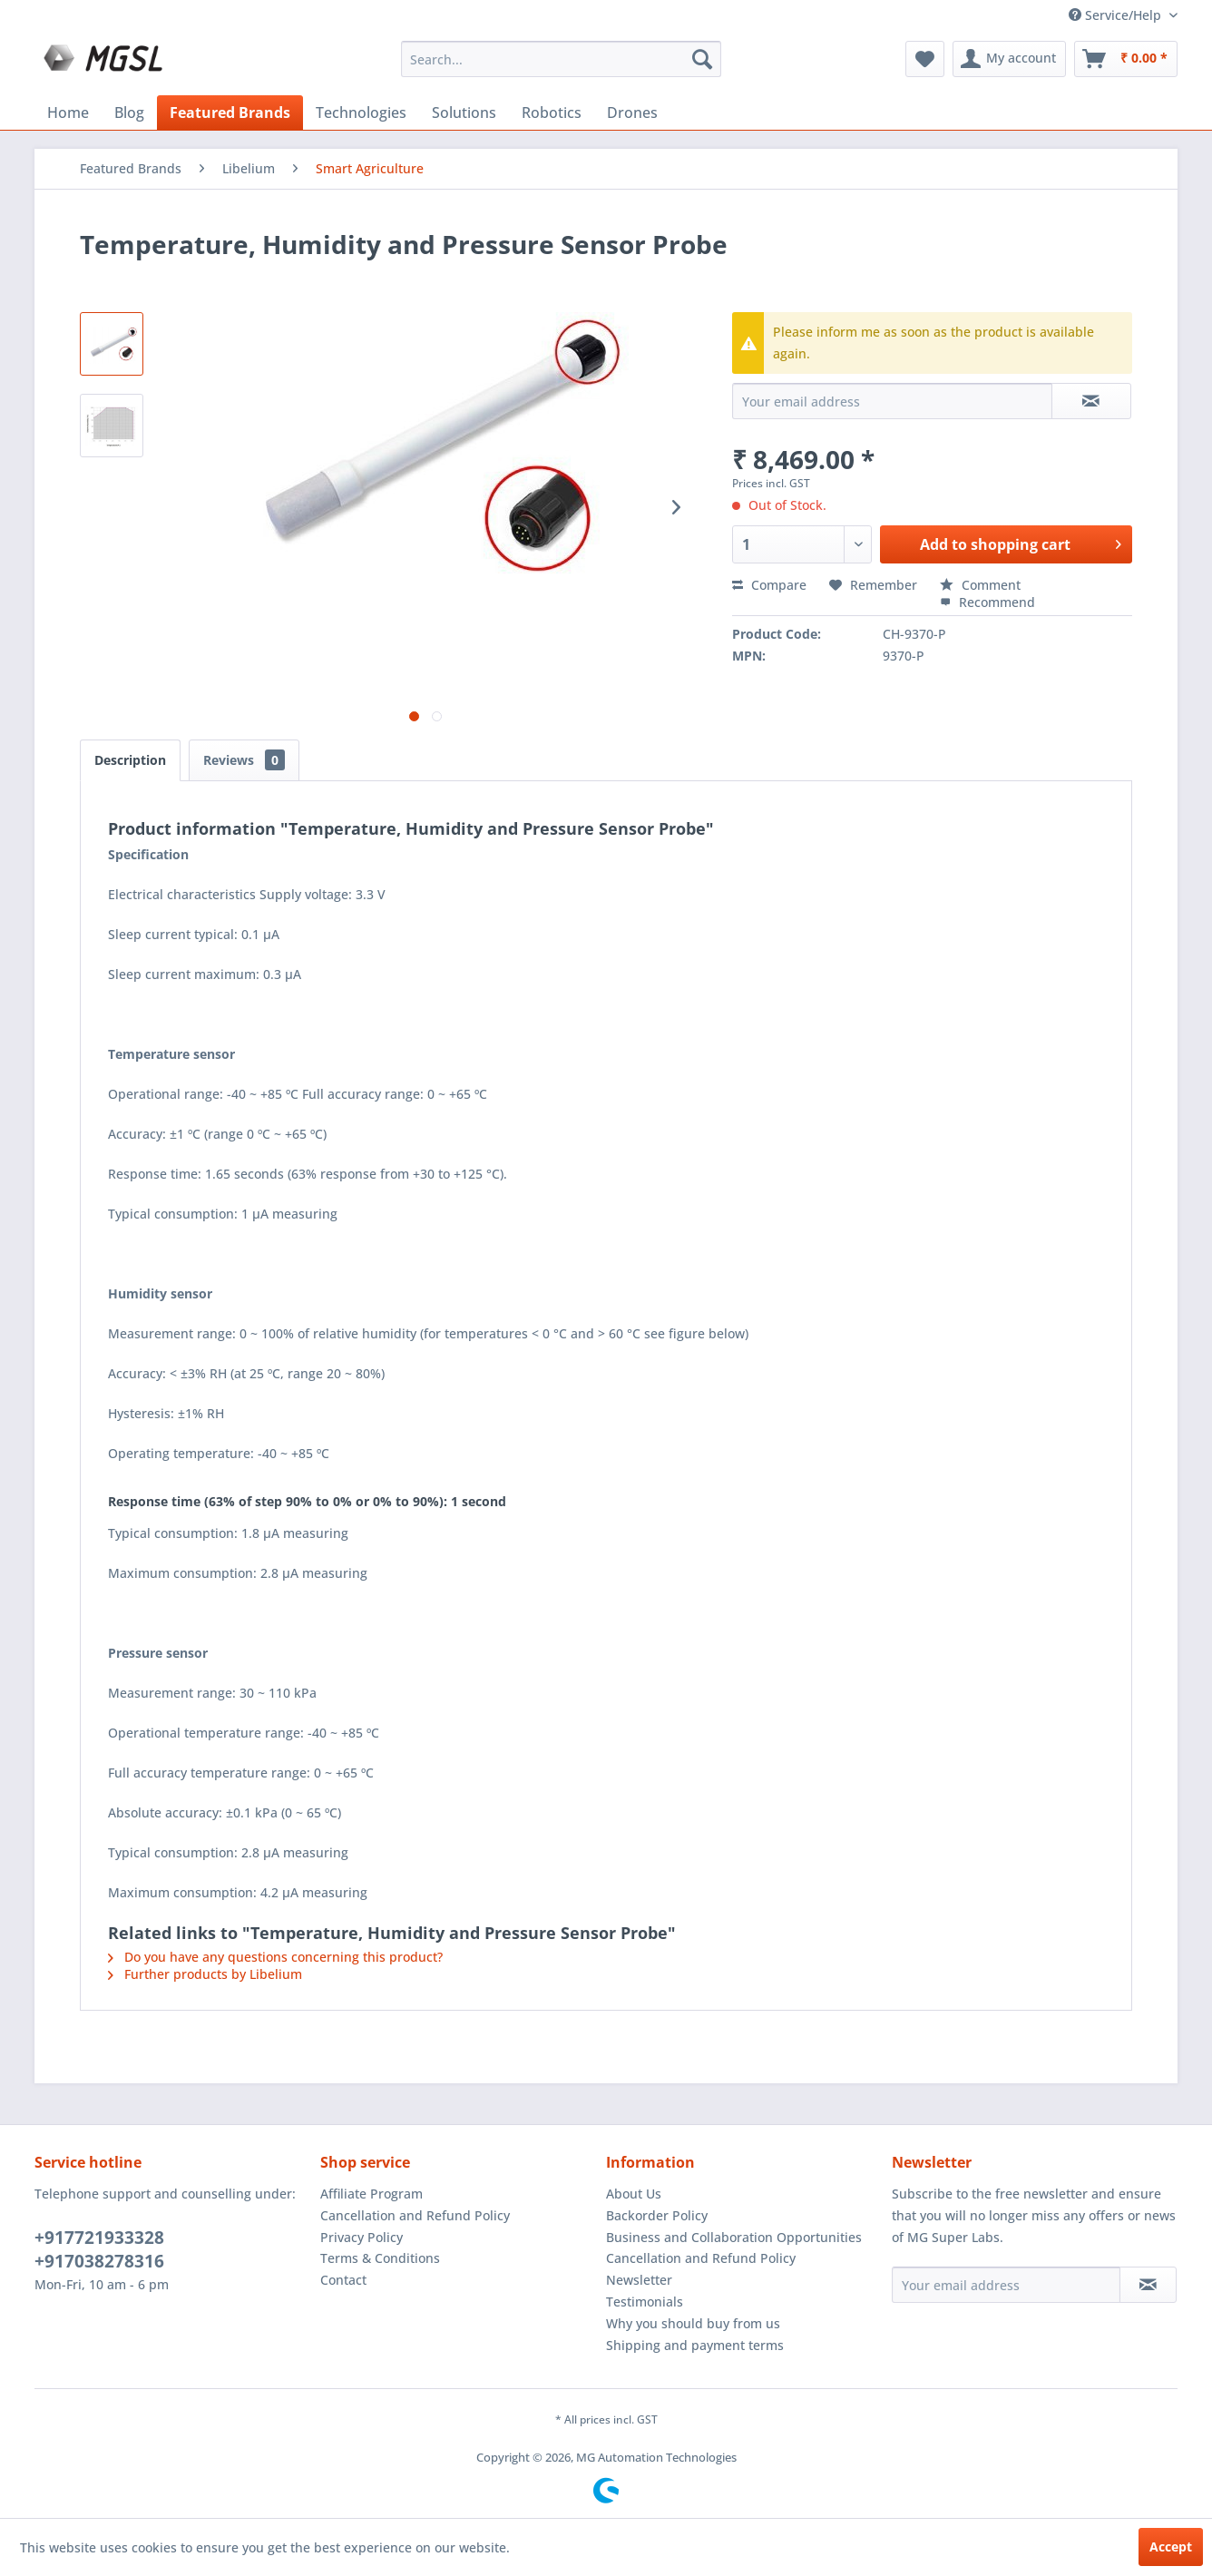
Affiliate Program (371, 2193)
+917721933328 (99, 2237)
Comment (980, 584)
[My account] (1009, 59)
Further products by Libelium (205, 1974)
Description (130, 760)
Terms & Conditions (380, 2258)
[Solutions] (464, 112)
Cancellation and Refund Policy (415, 2215)
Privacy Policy (361, 2237)
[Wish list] (924, 59)
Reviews (244, 759)
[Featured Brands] (230, 112)
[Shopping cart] (1126, 59)
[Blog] (129, 112)
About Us (633, 2193)
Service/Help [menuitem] (1117, 15)
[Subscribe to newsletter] (1148, 2285)
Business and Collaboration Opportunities (734, 2237)
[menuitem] (561, 59)
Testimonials (644, 2301)
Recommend (987, 602)
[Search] (702, 59)
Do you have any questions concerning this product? (275, 1956)
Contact (343, 2279)
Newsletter (639, 2279)
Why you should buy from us (693, 2323)
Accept (1170, 2546)
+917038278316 (99, 2261)
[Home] (68, 112)
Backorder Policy (657, 2215)
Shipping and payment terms (695, 2345)
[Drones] (632, 112)
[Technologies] (361, 112)
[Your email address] (1006, 2285)
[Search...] (561, 59)
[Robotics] (551, 112)
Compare (769, 584)
